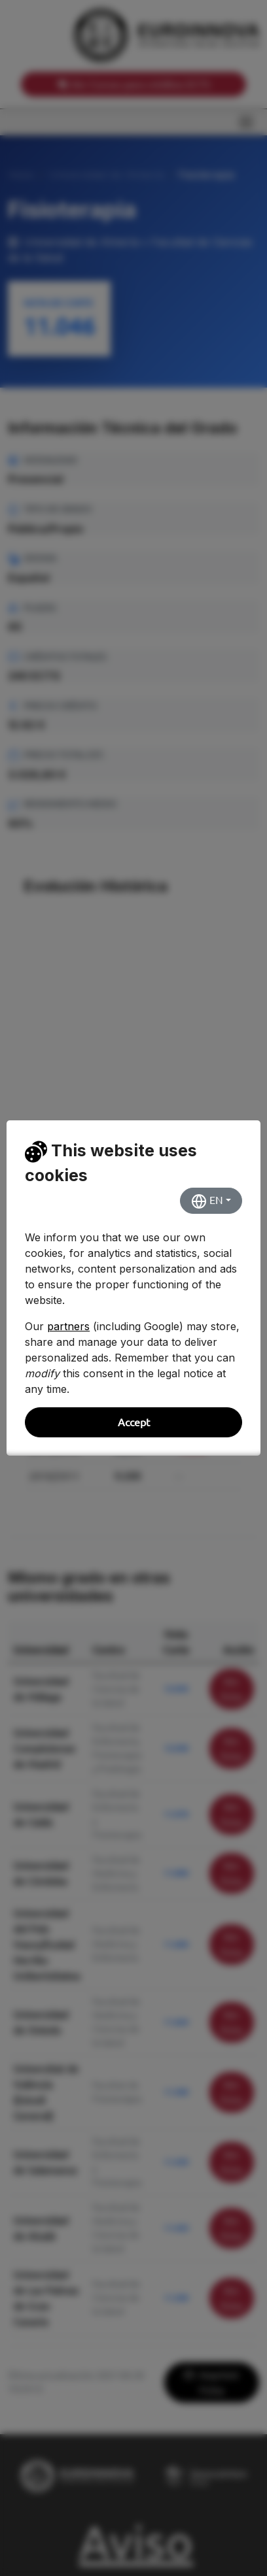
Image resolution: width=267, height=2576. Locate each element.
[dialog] (133, 1288)
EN (207, 1201)
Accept (134, 1422)
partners (68, 1326)
